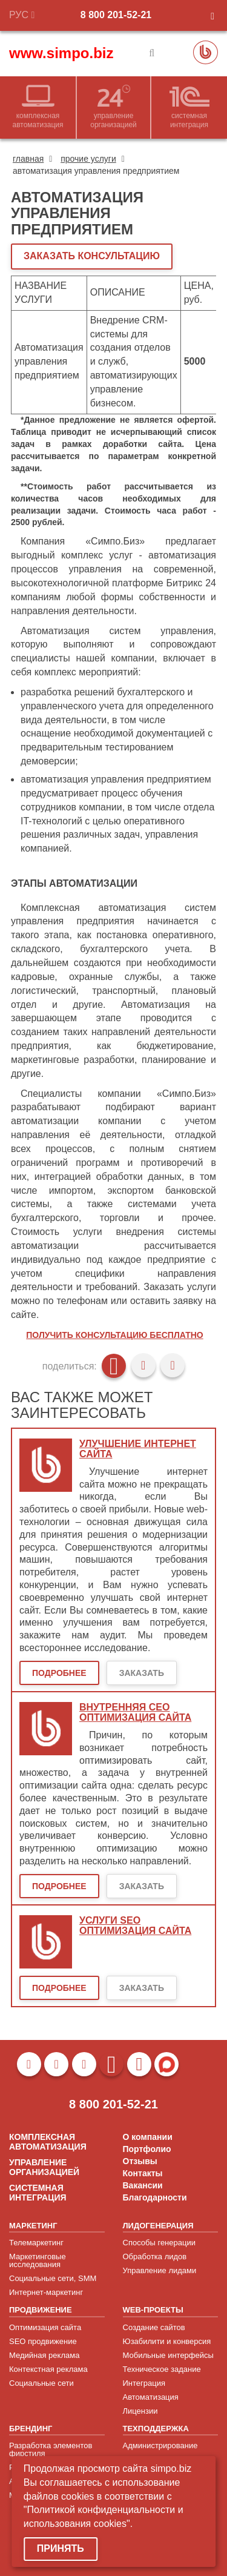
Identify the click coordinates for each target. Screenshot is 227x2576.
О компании (148, 2137)
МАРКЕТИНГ (33, 2225)
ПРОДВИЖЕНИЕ (40, 2309)
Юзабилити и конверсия (167, 2341)
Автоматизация (151, 2397)
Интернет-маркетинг (46, 2292)
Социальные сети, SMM (52, 2278)
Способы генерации (159, 2242)
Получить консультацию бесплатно (114, 1335)
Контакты (143, 2173)
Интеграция (144, 2383)
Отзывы (140, 2161)
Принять (60, 2548)
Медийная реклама (44, 2355)
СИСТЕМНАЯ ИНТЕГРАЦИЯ (38, 2192)
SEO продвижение (43, 2341)
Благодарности (155, 2197)
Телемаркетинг (36, 2242)
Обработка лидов (155, 2256)
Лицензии (140, 2410)
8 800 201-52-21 (116, 15)
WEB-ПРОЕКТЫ (153, 2309)
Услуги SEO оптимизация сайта (135, 1925)
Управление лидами (160, 2270)
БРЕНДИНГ (30, 2428)
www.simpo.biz (61, 53)
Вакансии (143, 2185)
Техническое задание (162, 2369)
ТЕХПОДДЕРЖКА (156, 2428)
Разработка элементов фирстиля (50, 2449)
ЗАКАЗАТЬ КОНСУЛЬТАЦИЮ (92, 256)
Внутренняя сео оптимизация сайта (135, 1712)
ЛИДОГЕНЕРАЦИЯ (158, 2225)
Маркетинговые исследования (37, 2260)
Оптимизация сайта (45, 2327)
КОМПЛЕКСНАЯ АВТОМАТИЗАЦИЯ (48, 2141)
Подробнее (59, 1673)
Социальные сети (41, 2383)
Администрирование (160, 2445)
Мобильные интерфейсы (168, 2355)
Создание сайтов (154, 2327)
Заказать (141, 1673)
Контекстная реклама (48, 2369)
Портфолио (147, 2149)
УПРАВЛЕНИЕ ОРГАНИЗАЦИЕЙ (44, 2167)
